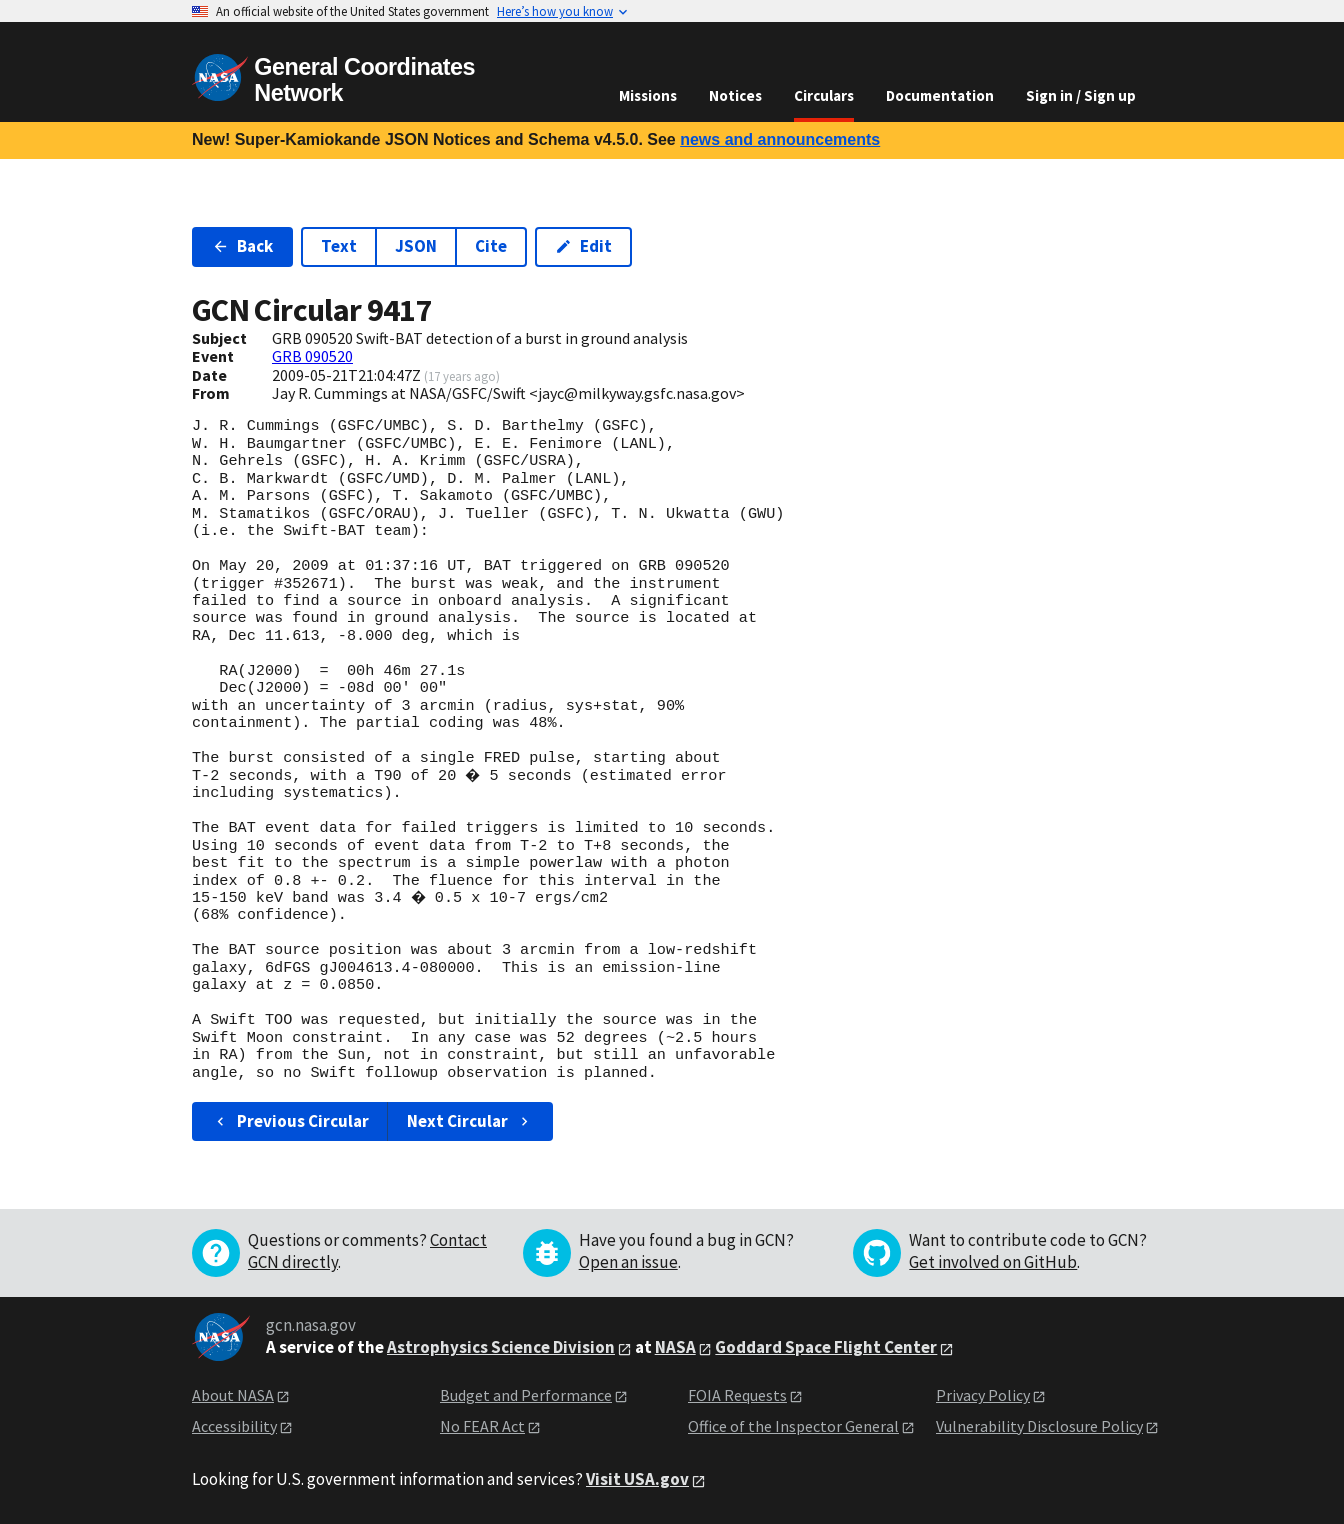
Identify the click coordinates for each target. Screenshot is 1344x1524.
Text (339, 246)
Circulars (824, 95)
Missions (648, 95)
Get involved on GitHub (993, 1262)
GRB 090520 (312, 356)
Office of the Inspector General (793, 1426)
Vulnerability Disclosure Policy (1039, 1426)
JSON (416, 246)
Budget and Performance (526, 1395)
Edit (583, 246)
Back (242, 246)
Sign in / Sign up (1081, 95)
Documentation (940, 95)
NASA (675, 1347)
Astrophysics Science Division (501, 1347)
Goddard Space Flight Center (826, 1347)
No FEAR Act (482, 1426)
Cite (491, 246)
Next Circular (470, 1121)
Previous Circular (290, 1121)
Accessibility (234, 1426)
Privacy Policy (983, 1395)
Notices (735, 95)
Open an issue (628, 1262)
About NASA (233, 1395)
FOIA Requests (737, 1395)
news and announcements (780, 139)
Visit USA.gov (637, 1479)
